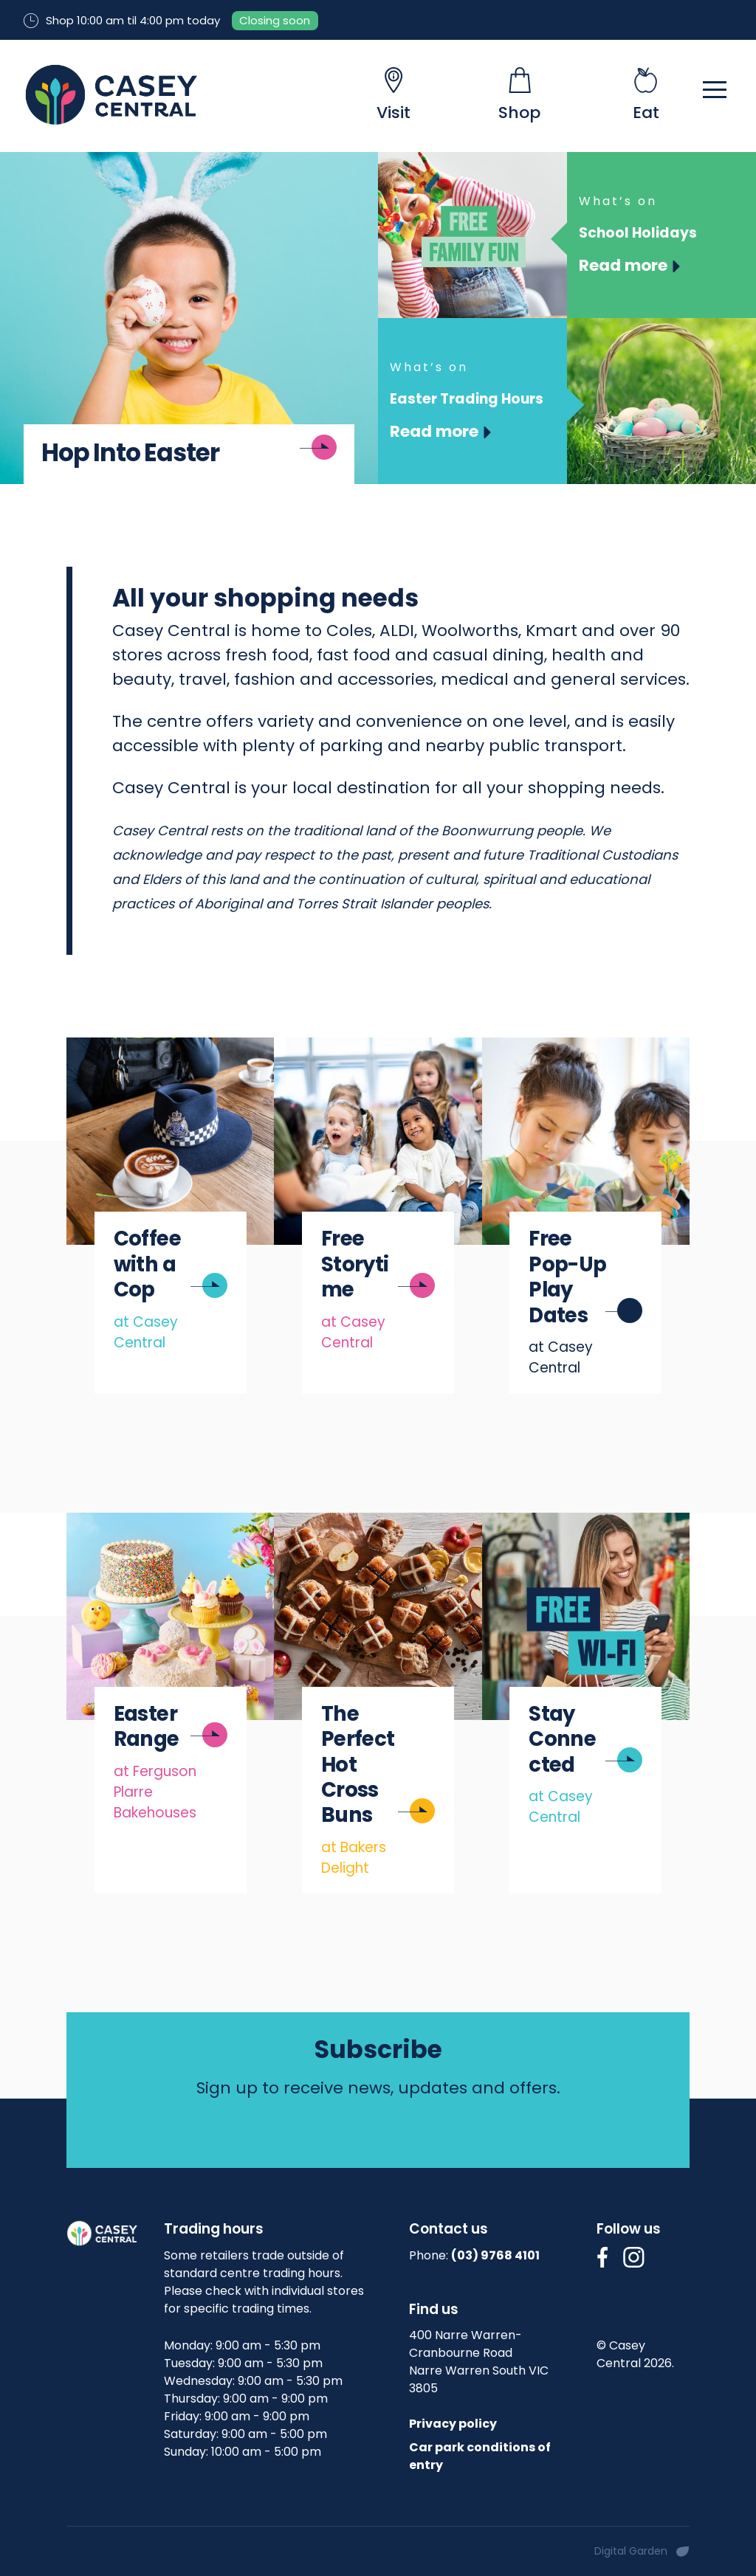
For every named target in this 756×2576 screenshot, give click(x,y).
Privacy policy (453, 2423)
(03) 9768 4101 (495, 2255)
